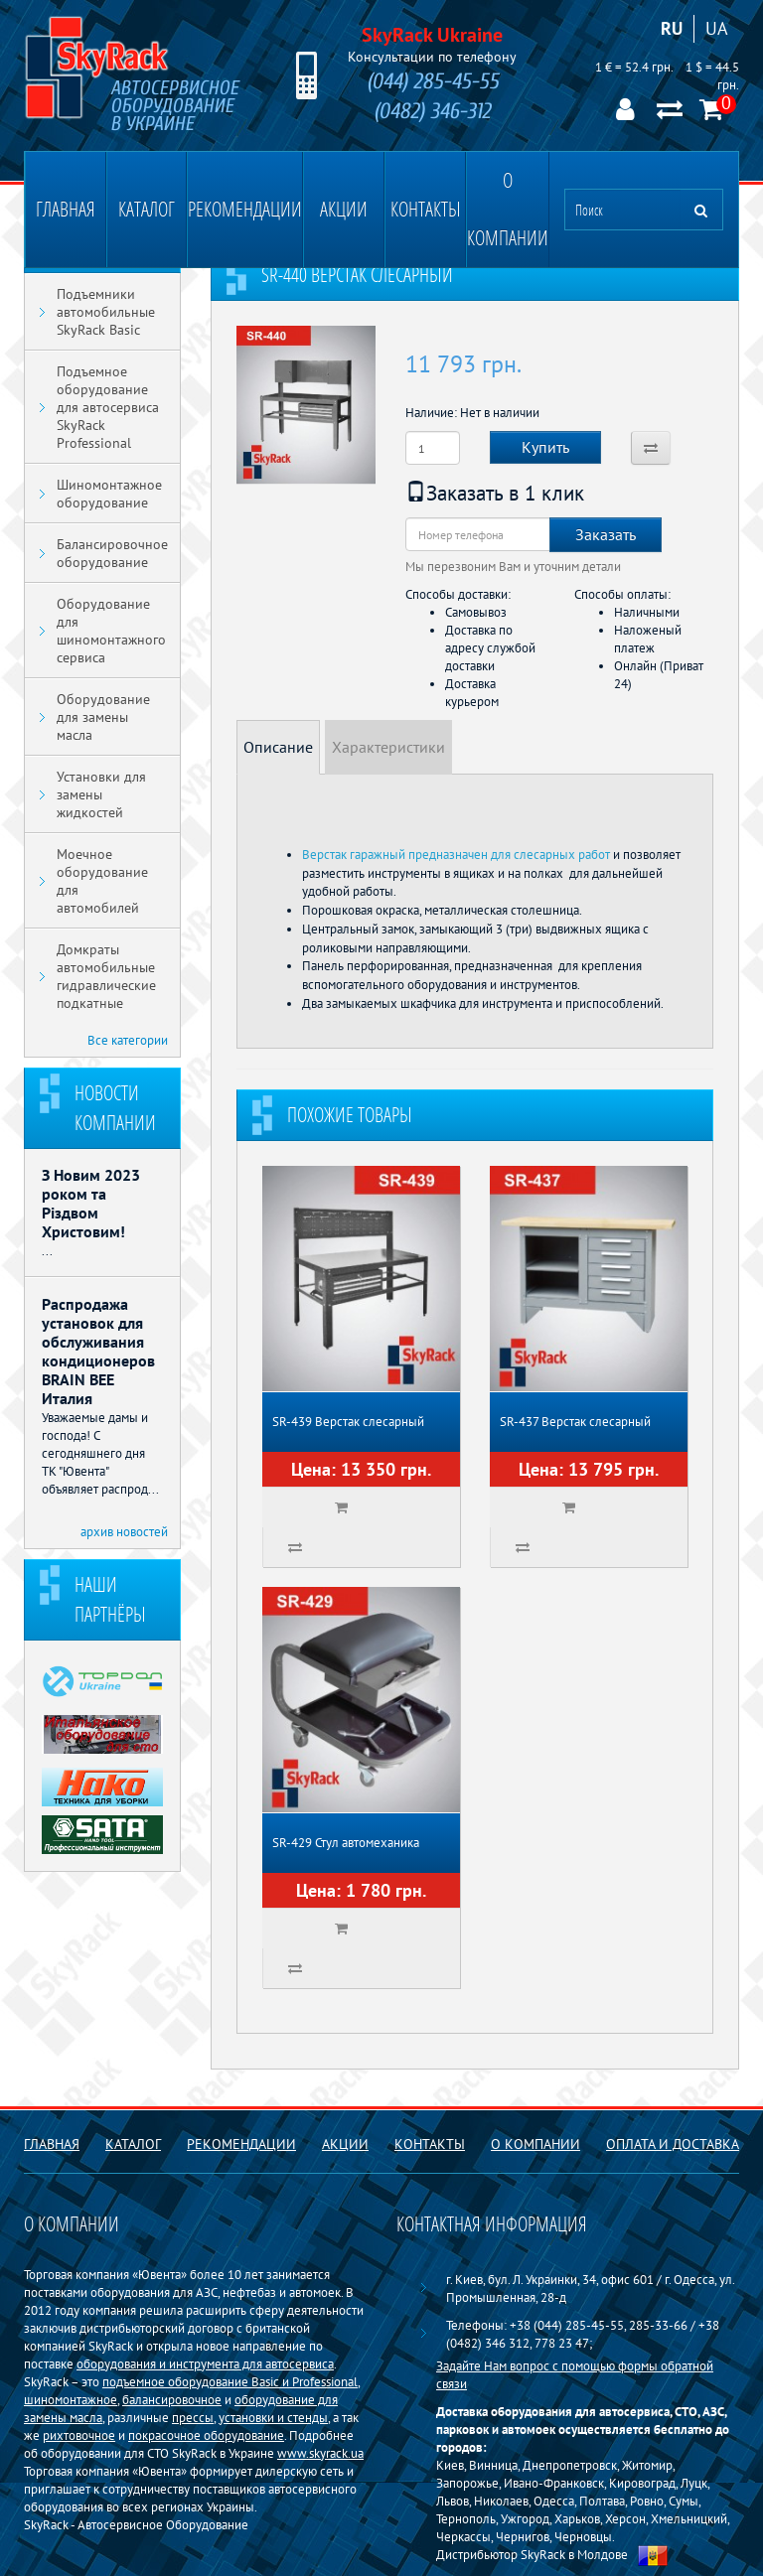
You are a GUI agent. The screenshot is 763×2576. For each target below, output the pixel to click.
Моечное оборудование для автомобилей (102, 881)
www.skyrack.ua (320, 2453)
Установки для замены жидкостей (101, 794)
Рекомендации (245, 209)
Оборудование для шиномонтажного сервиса (111, 630)
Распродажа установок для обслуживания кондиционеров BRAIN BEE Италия (98, 1351)
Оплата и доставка (672, 2144)
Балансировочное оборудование (112, 553)
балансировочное (172, 2399)
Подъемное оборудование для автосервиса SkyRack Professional (108, 407)
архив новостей (124, 1531)
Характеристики (388, 747)
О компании (507, 209)
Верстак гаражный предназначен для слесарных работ (456, 854)
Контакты (425, 209)
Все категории (127, 1040)
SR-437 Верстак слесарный (575, 1421)
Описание (278, 747)
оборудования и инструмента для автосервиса (205, 2363)
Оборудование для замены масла (103, 717)
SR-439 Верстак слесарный (348, 1421)
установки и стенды (273, 2417)
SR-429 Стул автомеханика (345, 1842)
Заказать (605, 534)
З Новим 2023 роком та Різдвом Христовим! (91, 1203)
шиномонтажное (70, 2399)
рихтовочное (79, 2435)
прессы (193, 2417)
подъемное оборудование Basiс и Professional (230, 2381)
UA (716, 28)
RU (672, 28)
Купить (545, 447)
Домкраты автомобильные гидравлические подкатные (106, 976)
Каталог (146, 209)
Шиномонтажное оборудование (109, 493)
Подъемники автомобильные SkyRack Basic (106, 312)
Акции (344, 209)
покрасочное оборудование (206, 2435)
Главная (65, 209)
